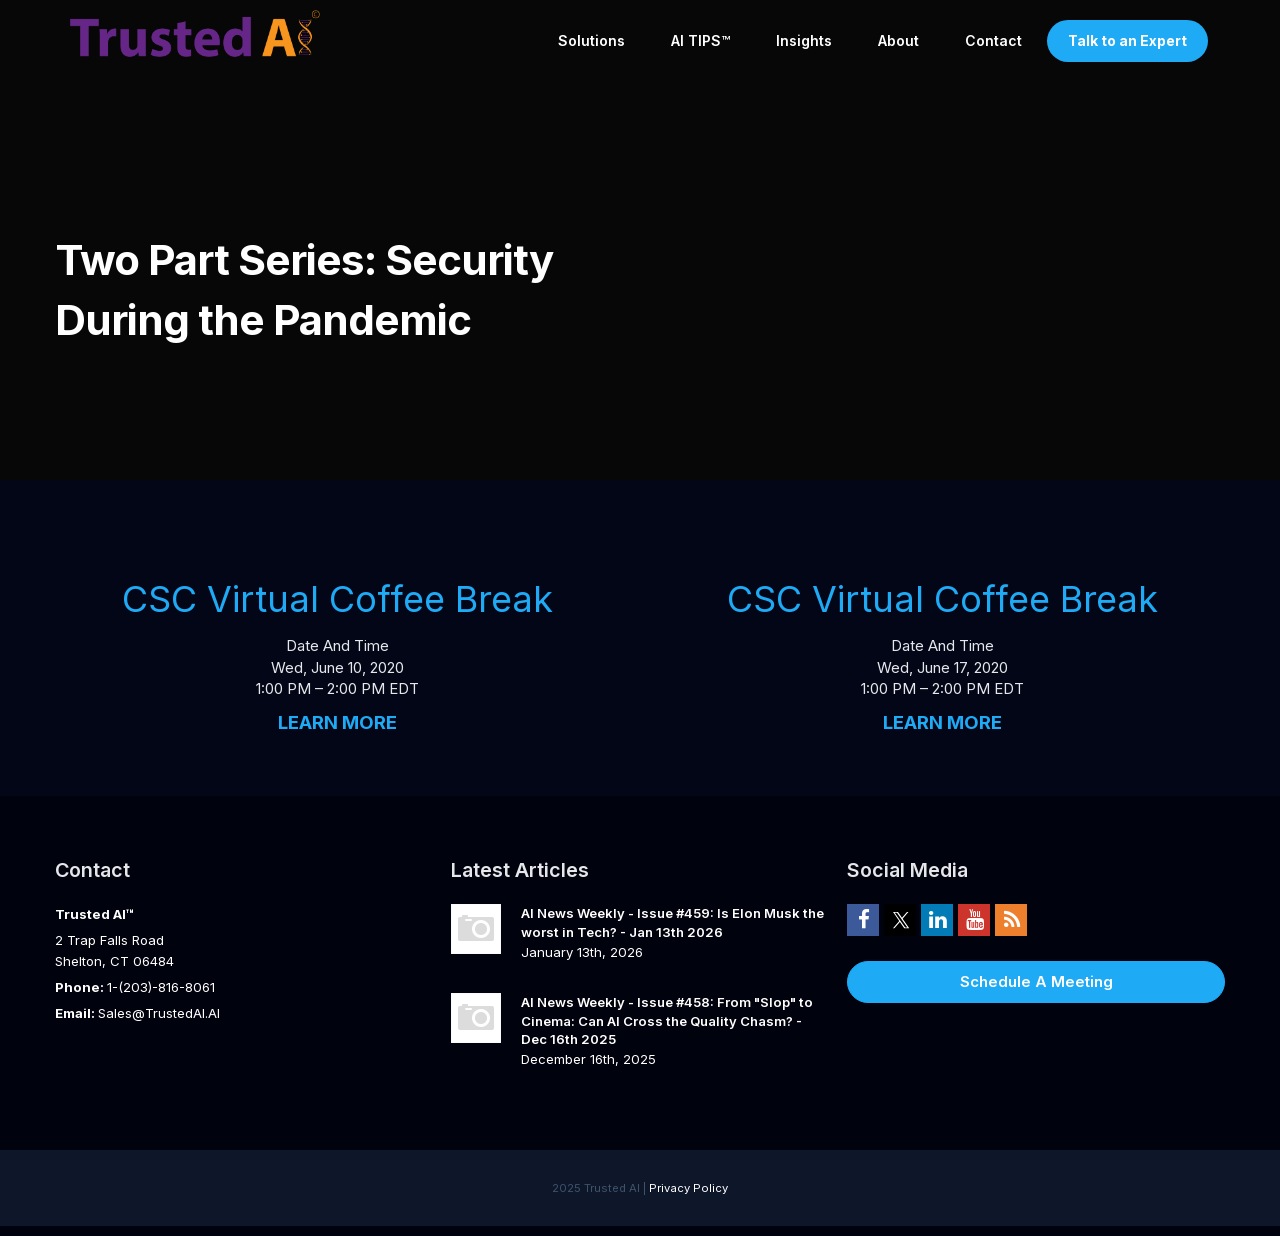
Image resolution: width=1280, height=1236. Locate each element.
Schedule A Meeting (1036, 981)
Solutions (591, 40)
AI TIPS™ (700, 40)
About (898, 40)
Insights (804, 40)
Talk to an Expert (1127, 40)
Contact (993, 40)
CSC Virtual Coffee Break (337, 599)
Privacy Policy (688, 1188)
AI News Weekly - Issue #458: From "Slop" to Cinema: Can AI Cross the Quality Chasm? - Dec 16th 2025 (667, 1020)
